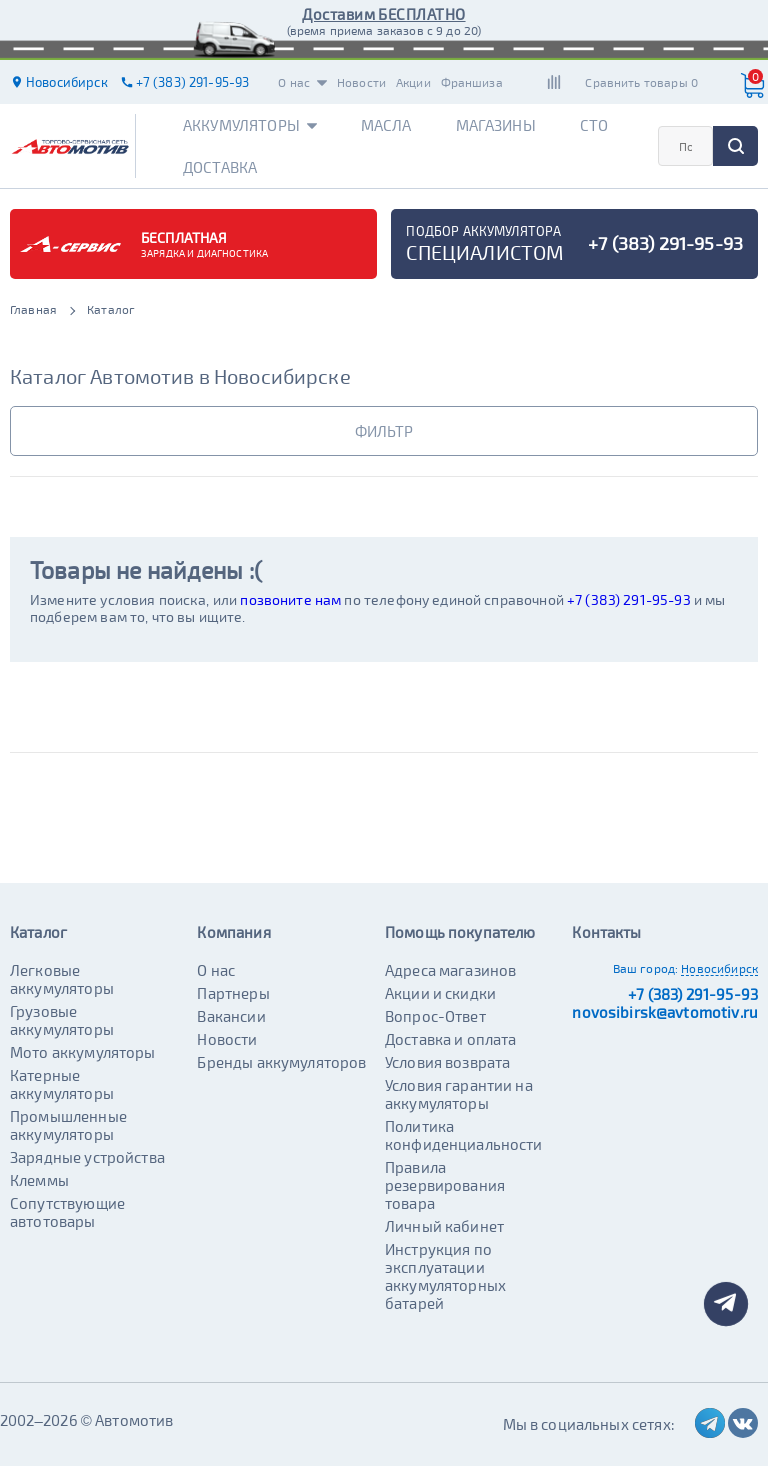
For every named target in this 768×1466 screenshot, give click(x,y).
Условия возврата (447, 1062)
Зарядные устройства (87, 1157)
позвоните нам (290, 599)
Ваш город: (646, 968)
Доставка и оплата (451, 1039)
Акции (413, 82)
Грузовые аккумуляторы (62, 1020)
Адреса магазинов (450, 970)
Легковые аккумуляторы (62, 979)
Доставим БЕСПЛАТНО (383, 14)
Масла (386, 125)
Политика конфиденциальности (464, 1135)
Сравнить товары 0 (641, 82)
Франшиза (472, 82)
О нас (302, 82)
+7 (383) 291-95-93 (629, 599)
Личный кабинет (444, 1226)
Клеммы (39, 1180)
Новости (361, 82)
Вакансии (231, 1016)
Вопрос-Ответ (435, 1016)
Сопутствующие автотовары (67, 1212)
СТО (594, 125)
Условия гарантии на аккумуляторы (459, 1094)
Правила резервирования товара (445, 1185)
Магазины (496, 125)
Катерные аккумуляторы (62, 1084)
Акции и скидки (440, 993)
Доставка (220, 167)
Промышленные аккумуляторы (68, 1125)
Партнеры (233, 993)
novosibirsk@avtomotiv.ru (665, 1012)
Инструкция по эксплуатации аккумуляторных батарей (445, 1276)
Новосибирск (719, 968)
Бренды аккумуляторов (281, 1062)
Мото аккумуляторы (83, 1052)
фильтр (384, 431)
